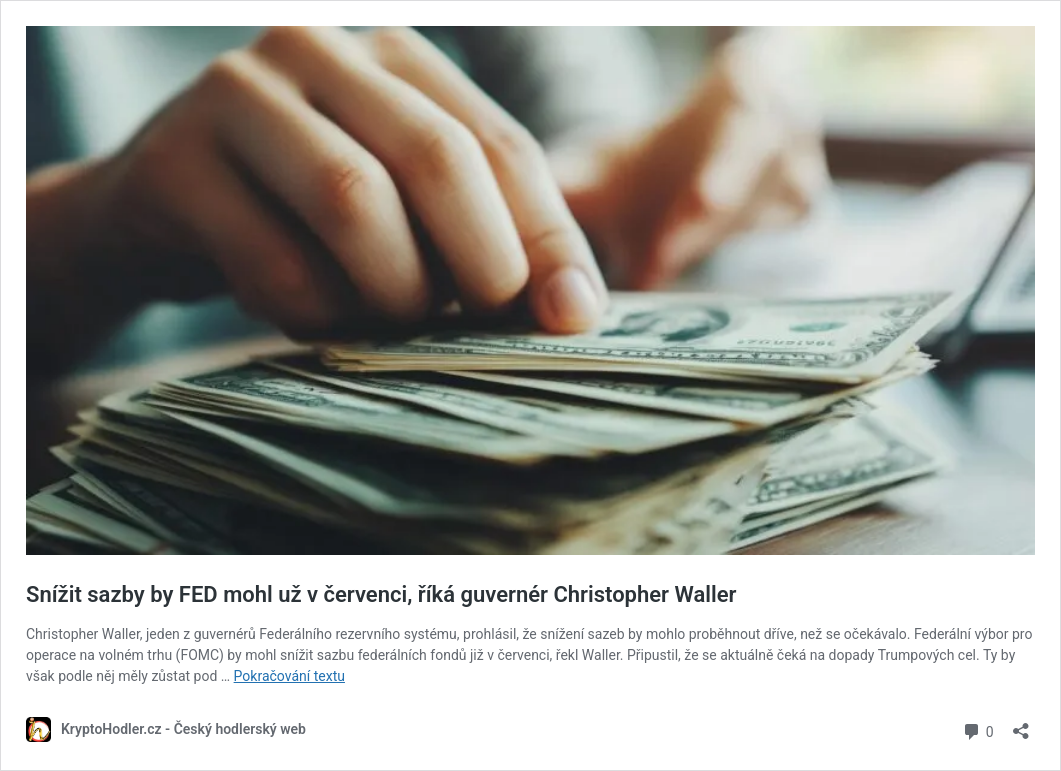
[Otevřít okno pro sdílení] (1021, 724)
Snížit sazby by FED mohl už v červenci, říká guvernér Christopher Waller (381, 594)
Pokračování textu (289, 676)
